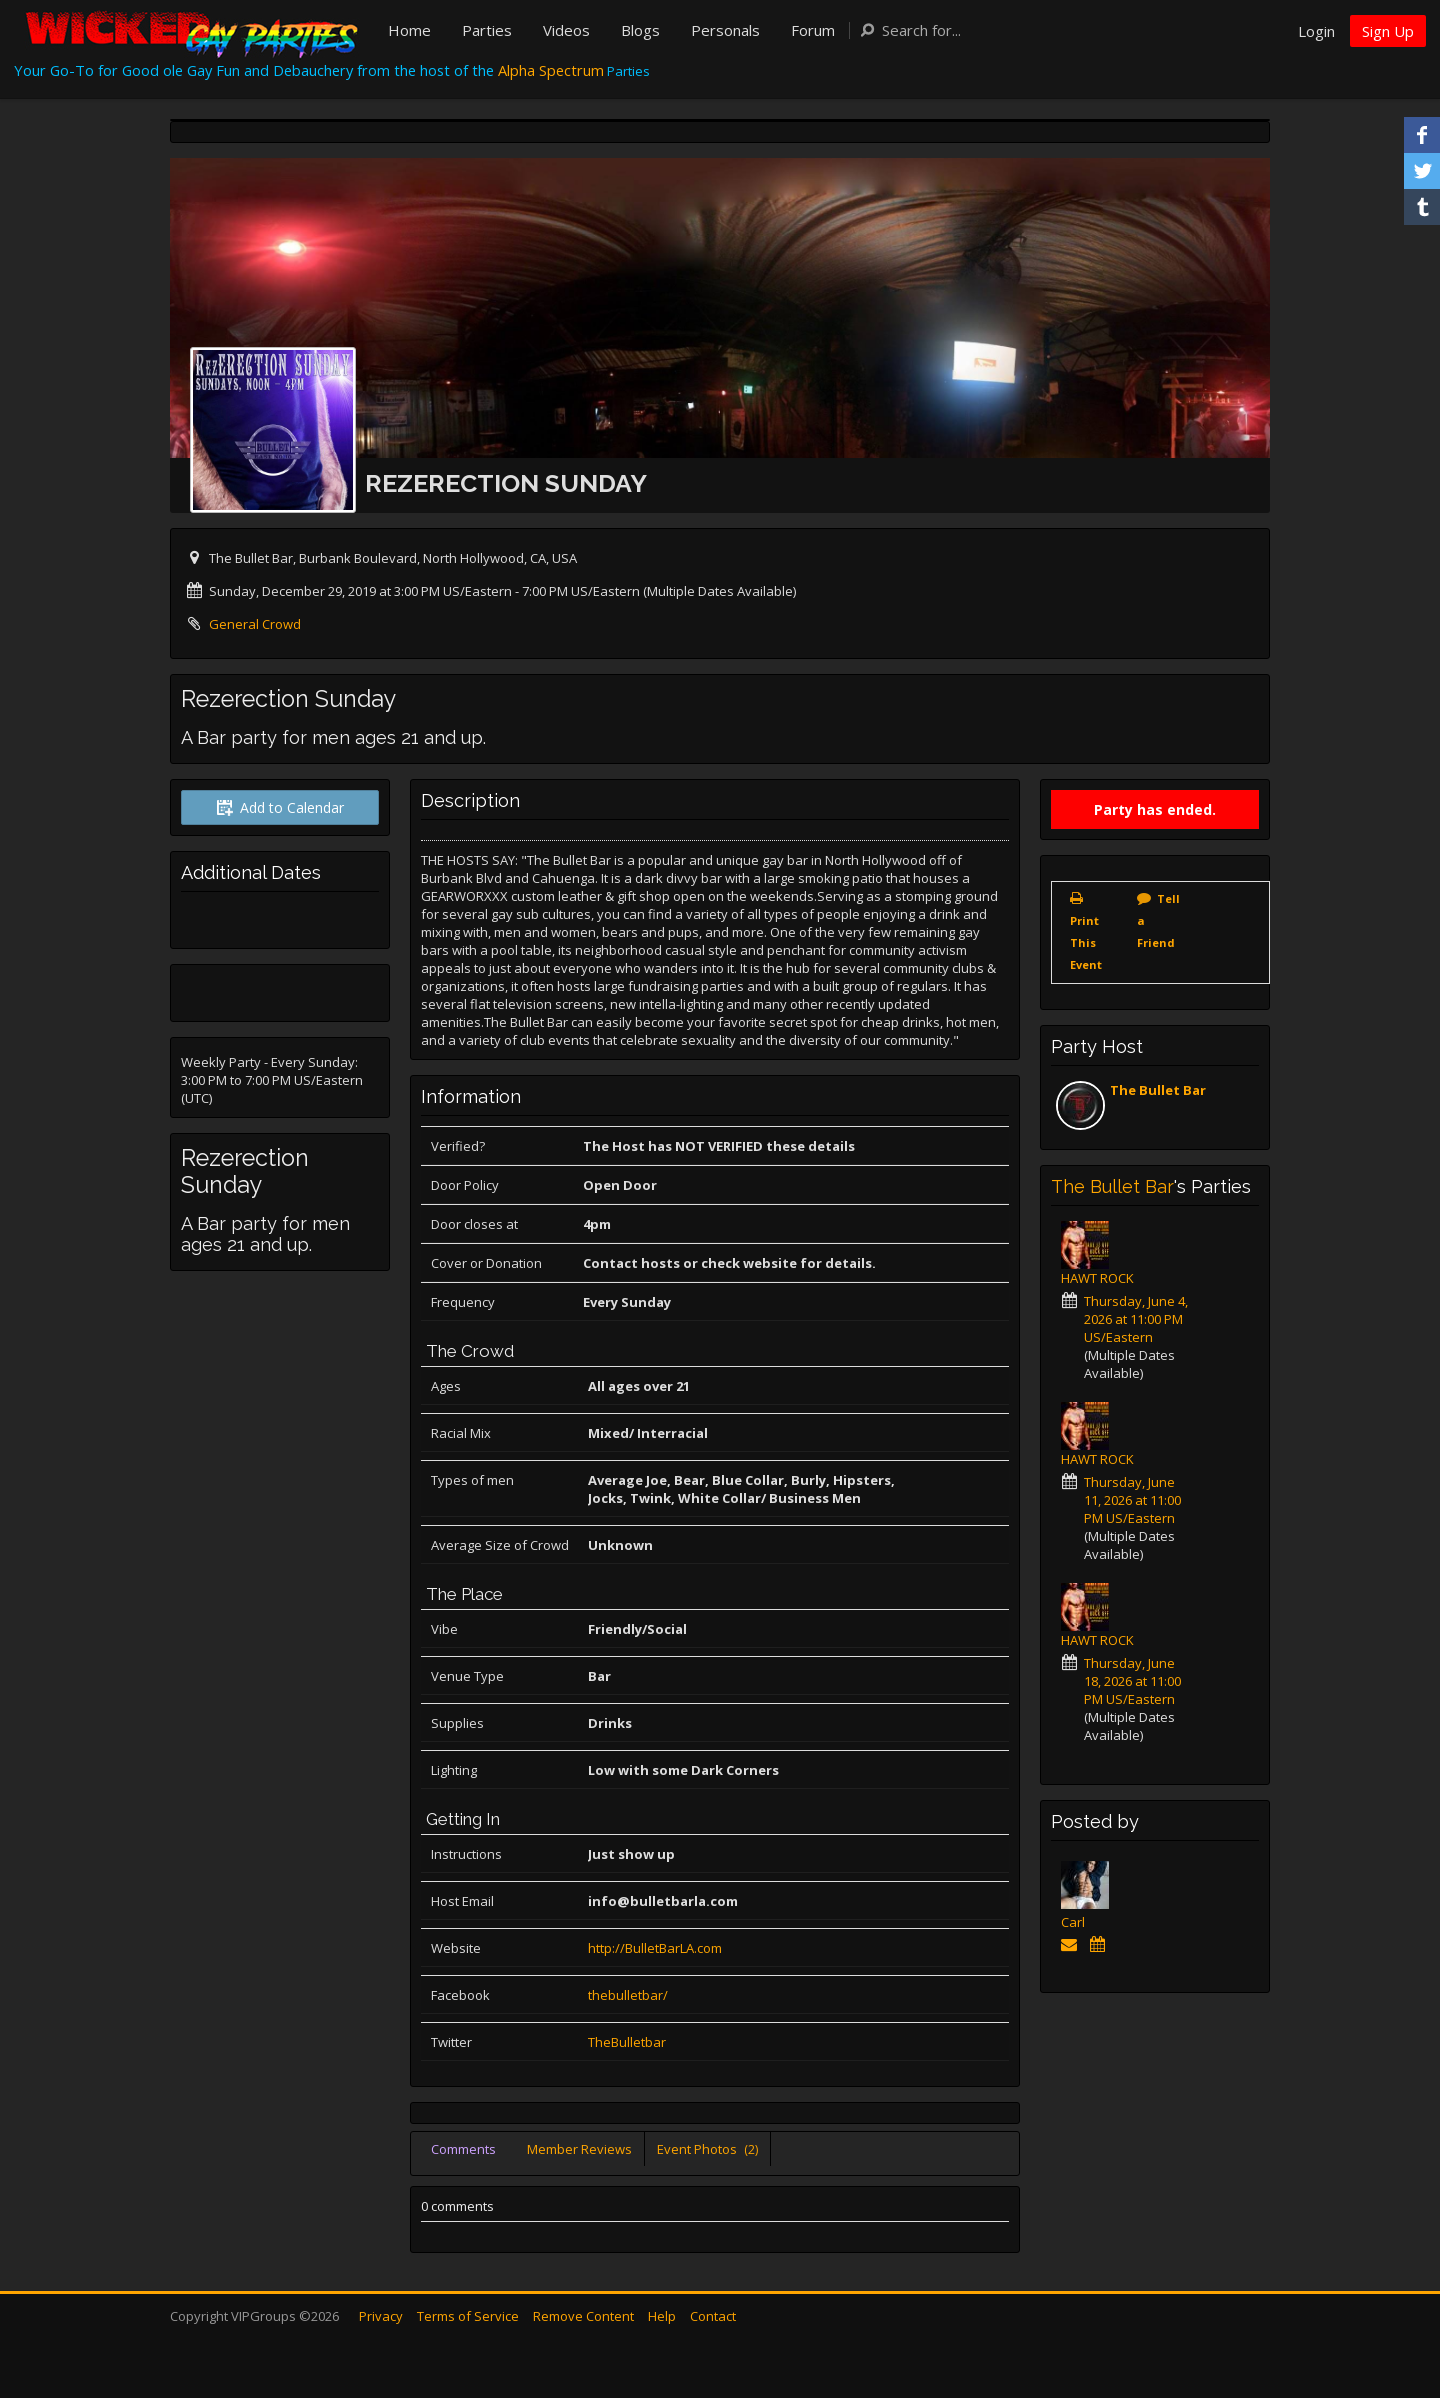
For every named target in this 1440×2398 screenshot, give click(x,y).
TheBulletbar (627, 2042)
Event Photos (707, 2149)
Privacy (381, 2316)
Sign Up (1388, 31)
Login (1316, 31)
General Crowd (255, 624)
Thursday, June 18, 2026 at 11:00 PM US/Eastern (1132, 1681)
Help (662, 2316)
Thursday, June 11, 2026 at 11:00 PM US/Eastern (1132, 1500)
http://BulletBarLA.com (655, 1948)
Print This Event (1086, 942)
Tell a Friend (1158, 920)
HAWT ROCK (1097, 1278)
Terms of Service (468, 2316)
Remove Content (583, 2316)
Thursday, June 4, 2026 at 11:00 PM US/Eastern (1136, 1319)
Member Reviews (579, 2149)
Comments (463, 2149)
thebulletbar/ (628, 1995)
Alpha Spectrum (551, 70)
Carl (1073, 1922)
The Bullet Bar (1158, 1090)
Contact (713, 2316)
